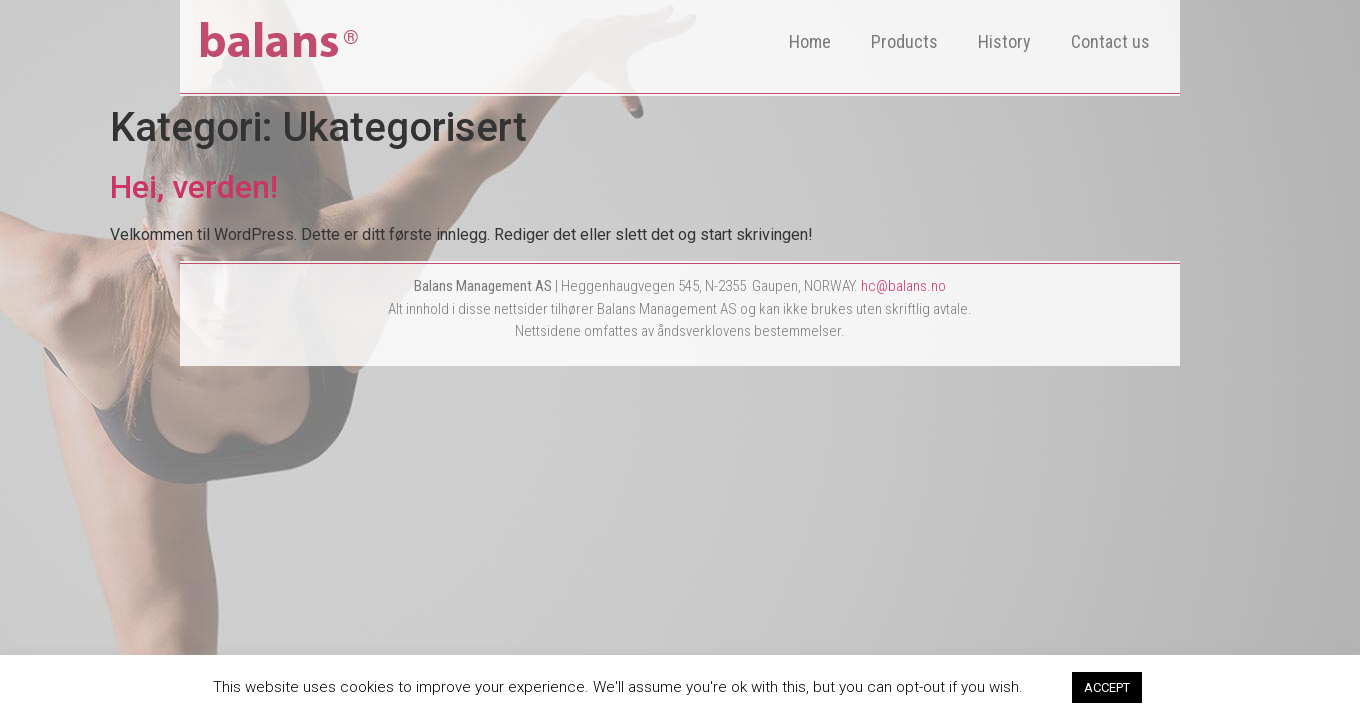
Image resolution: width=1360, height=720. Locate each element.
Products (904, 41)
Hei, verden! (194, 187)
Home (810, 41)
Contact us (1110, 41)
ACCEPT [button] (1107, 687)
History (1004, 41)
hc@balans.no (903, 286)
